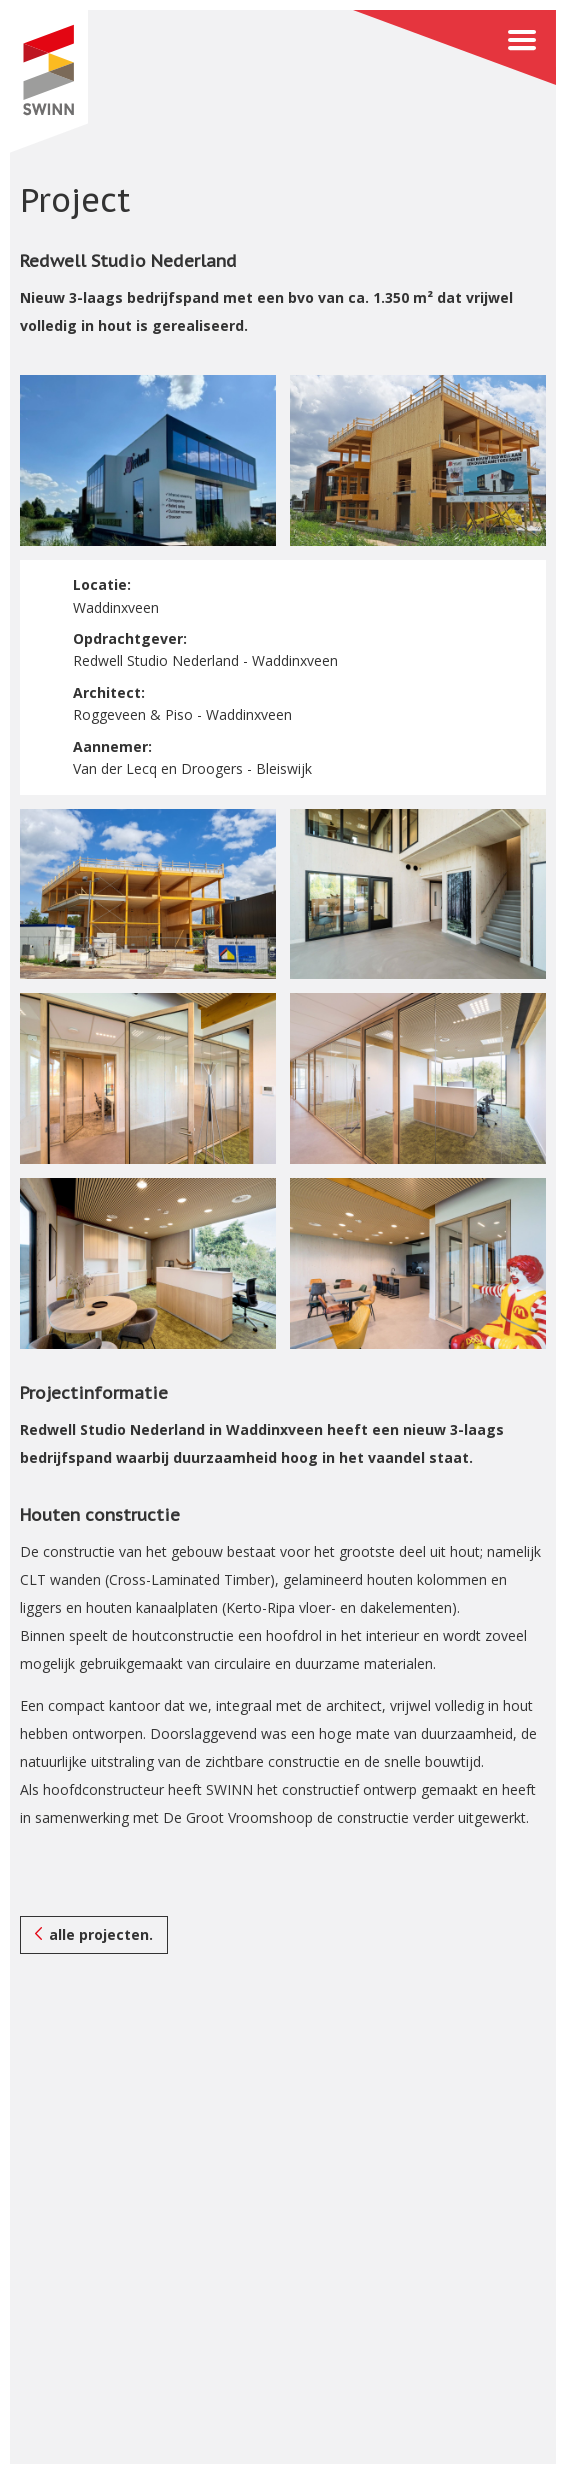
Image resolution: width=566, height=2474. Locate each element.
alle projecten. (101, 1934)
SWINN (48, 81)
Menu (454, 47)
